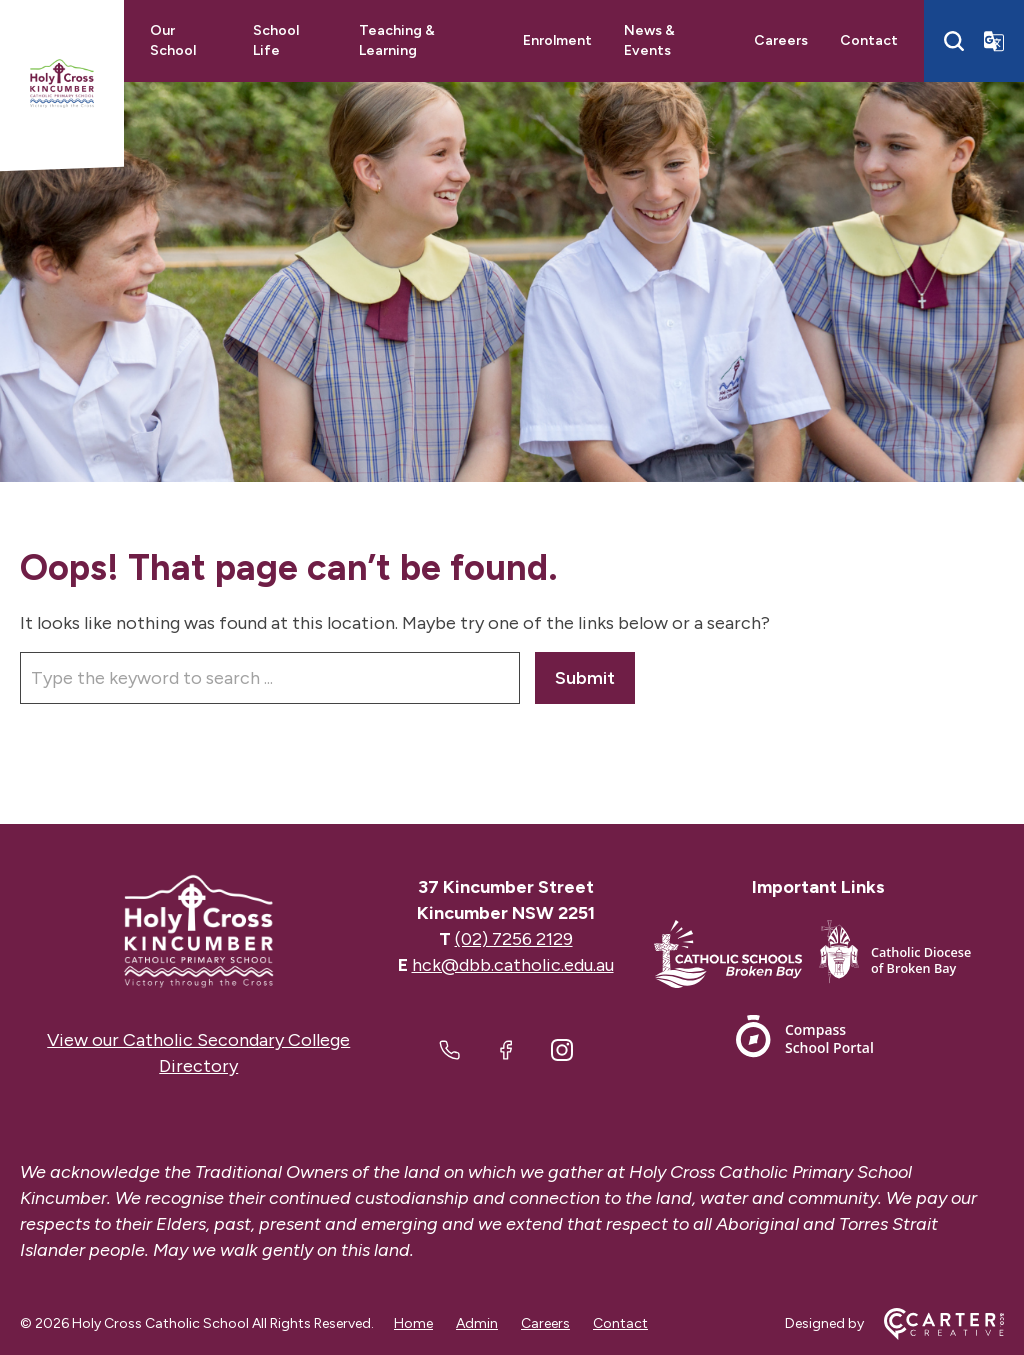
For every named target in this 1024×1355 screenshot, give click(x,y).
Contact (869, 40)
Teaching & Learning (397, 40)
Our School (173, 40)
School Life (276, 40)
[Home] (199, 931)
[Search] (954, 41)
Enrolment (557, 40)
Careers (781, 40)
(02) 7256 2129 (514, 939)
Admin (477, 1323)
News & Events (649, 40)
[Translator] (994, 41)
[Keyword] (270, 678)
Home (413, 1323)
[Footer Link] (736, 957)
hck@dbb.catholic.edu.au (513, 965)
